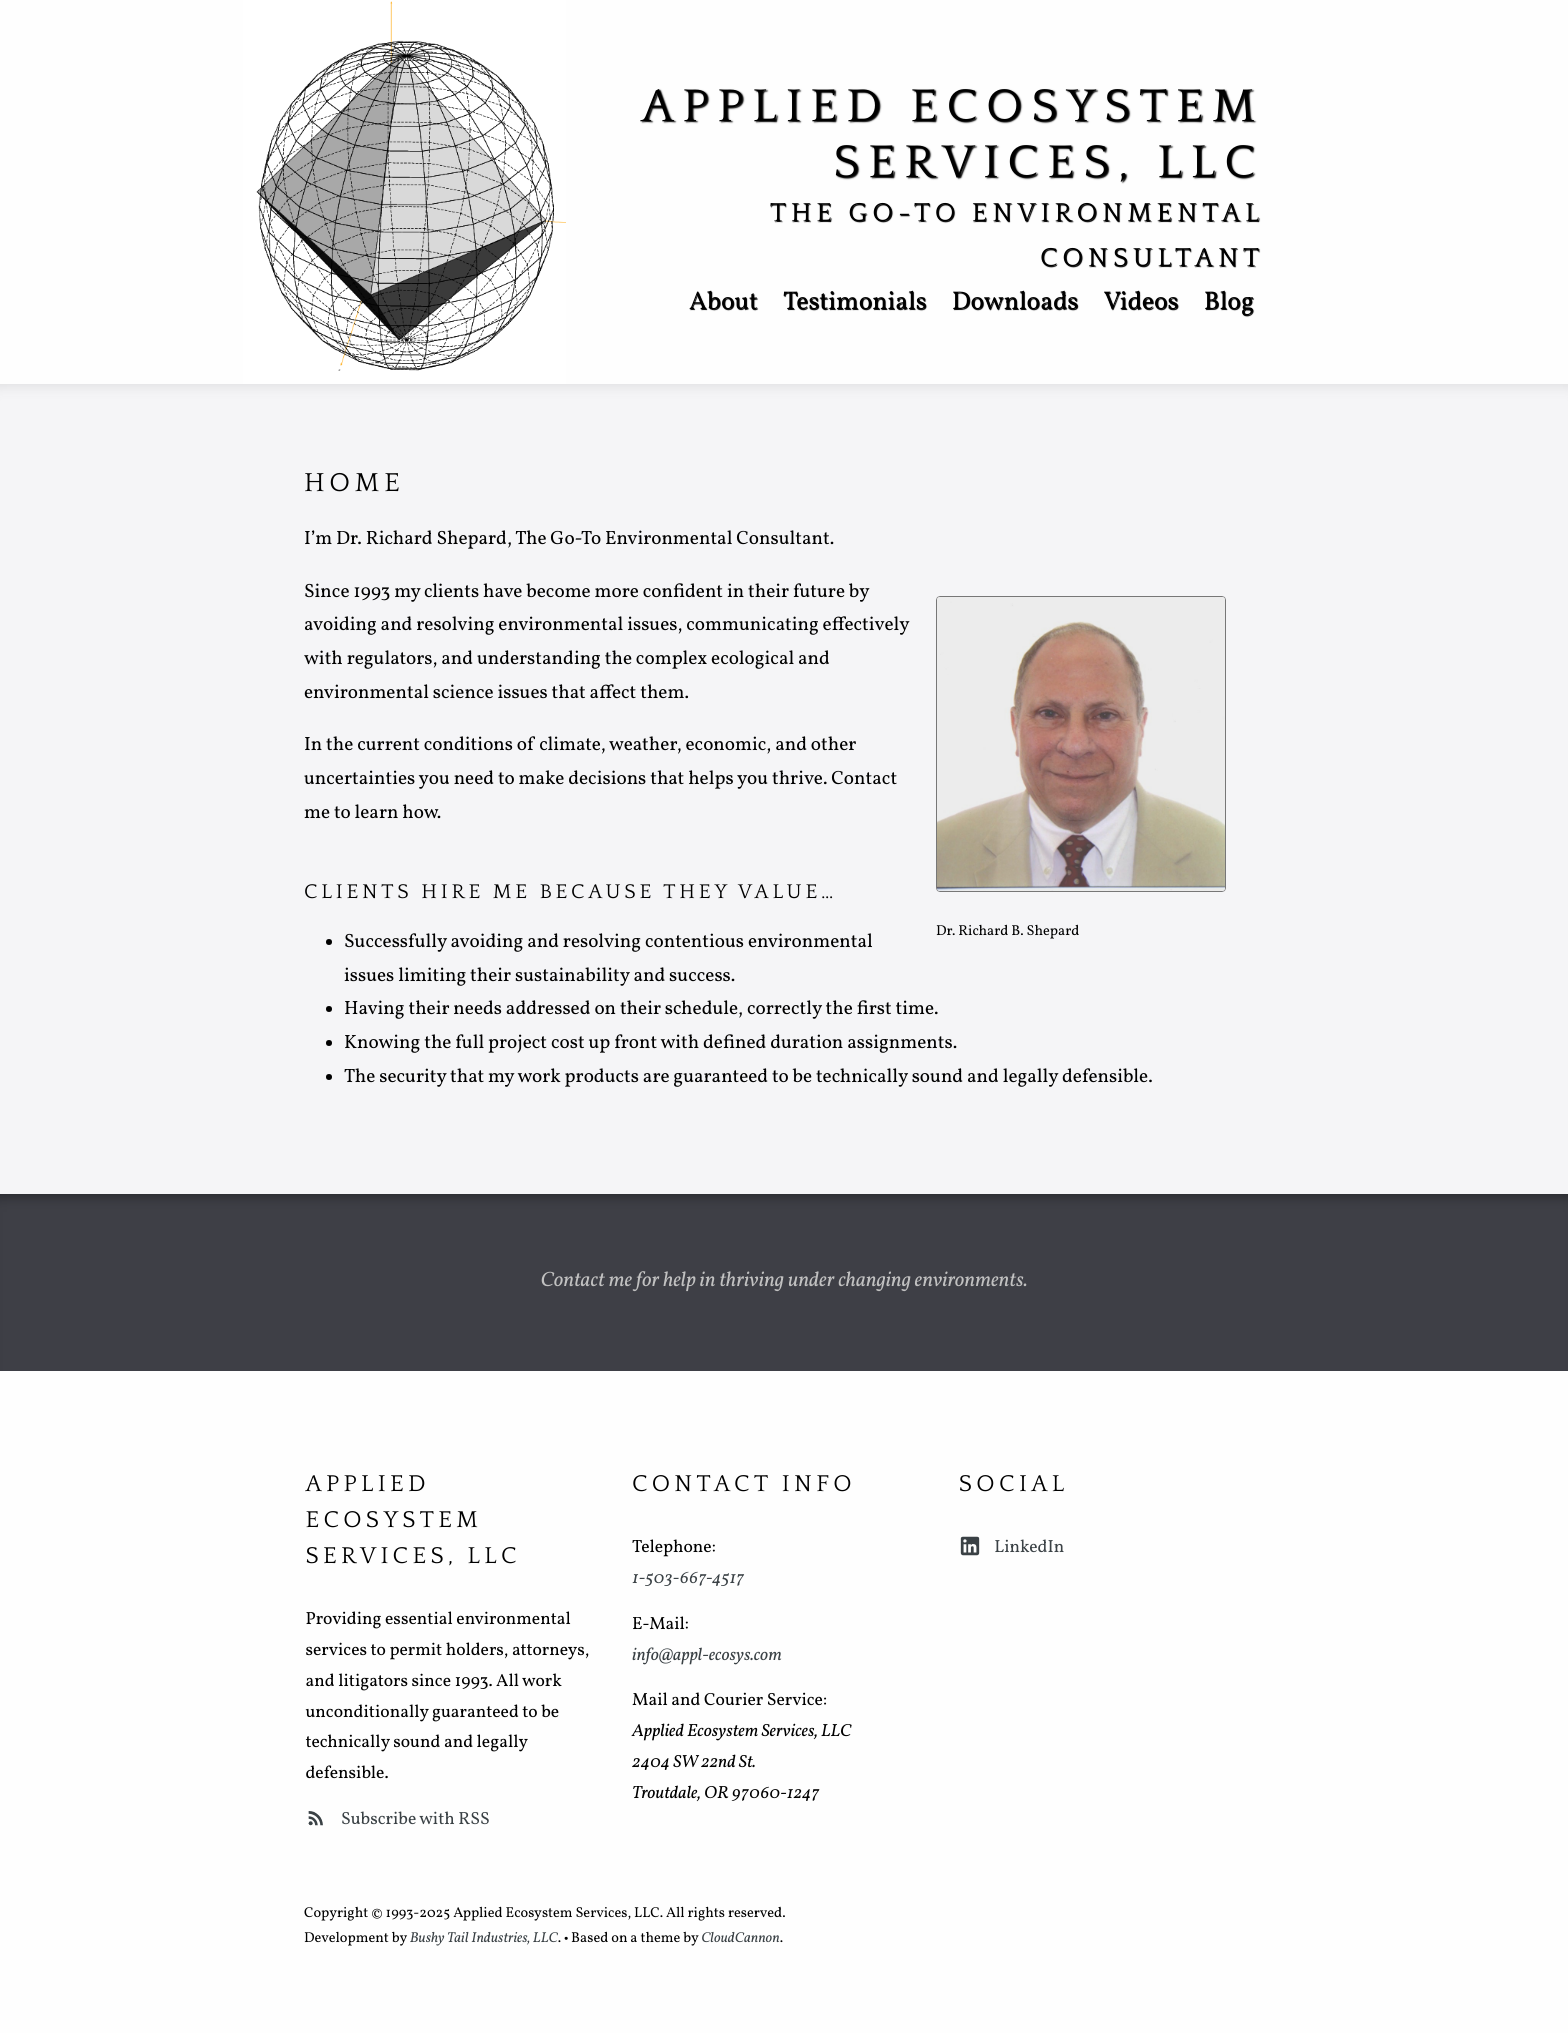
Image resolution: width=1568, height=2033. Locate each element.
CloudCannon (740, 1939)
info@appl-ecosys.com (707, 1655)
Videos (1140, 303)
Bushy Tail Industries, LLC (484, 1939)
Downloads (1015, 303)
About (723, 303)
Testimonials (855, 303)
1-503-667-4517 (688, 1578)
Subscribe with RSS (397, 1819)
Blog (1229, 303)
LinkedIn (1012, 1547)
